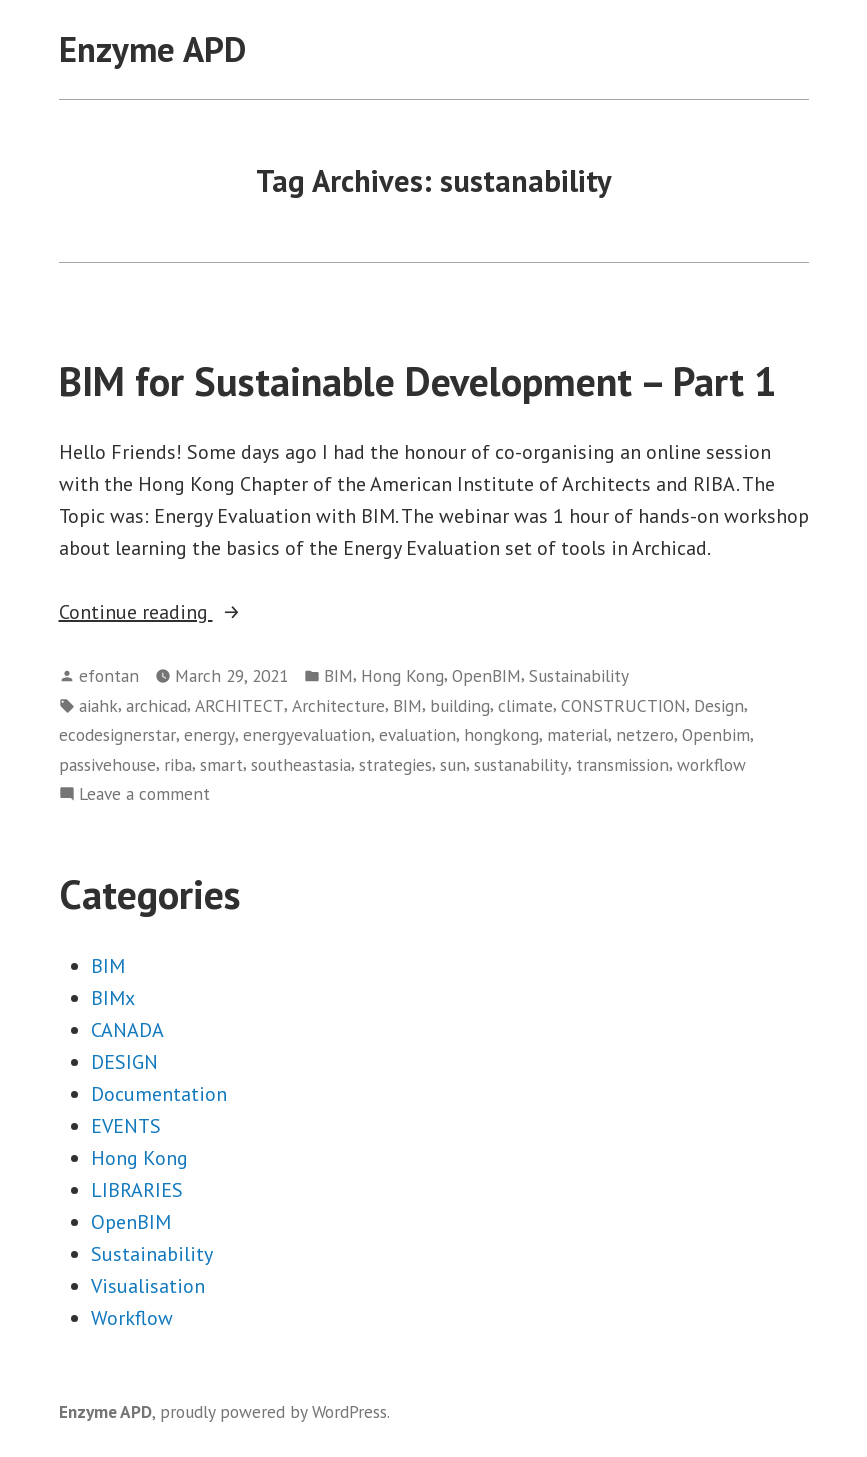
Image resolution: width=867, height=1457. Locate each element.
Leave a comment (144, 794)
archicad (156, 705)
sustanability (521, 764)
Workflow (132, 1318)
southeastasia (301, 764)
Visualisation (148, 1286)
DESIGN (124, 1062)
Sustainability (579, 675)
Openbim (716, 734)
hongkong (501, 734)
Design (719, 705)
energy (209, 734)
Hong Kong (402, 675)
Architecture (338, 705)
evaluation (417, 734)
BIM (338, 675)
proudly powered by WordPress (273, 1411)
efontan (109, 675)
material (577, 734)
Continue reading (194, 612)
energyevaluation (307, 734)
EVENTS (126, 1126)
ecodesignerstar (117, 734)
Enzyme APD (152, 49)
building (460, 705)
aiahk (98, 705)
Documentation (159, 1094)
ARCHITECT (239, 705)
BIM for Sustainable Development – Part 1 (418, 381)
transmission (622, 764)
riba (178, 764)
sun (453, 764)
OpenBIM (486, 675)
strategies (395, 764)
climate (525, 705)
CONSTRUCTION (623, 705)
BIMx (113, 998)
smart (221, 764)
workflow (711, 764)
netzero (645, 734)
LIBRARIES (137, 1190)
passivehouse (107, 764)
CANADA (127, 1030)
